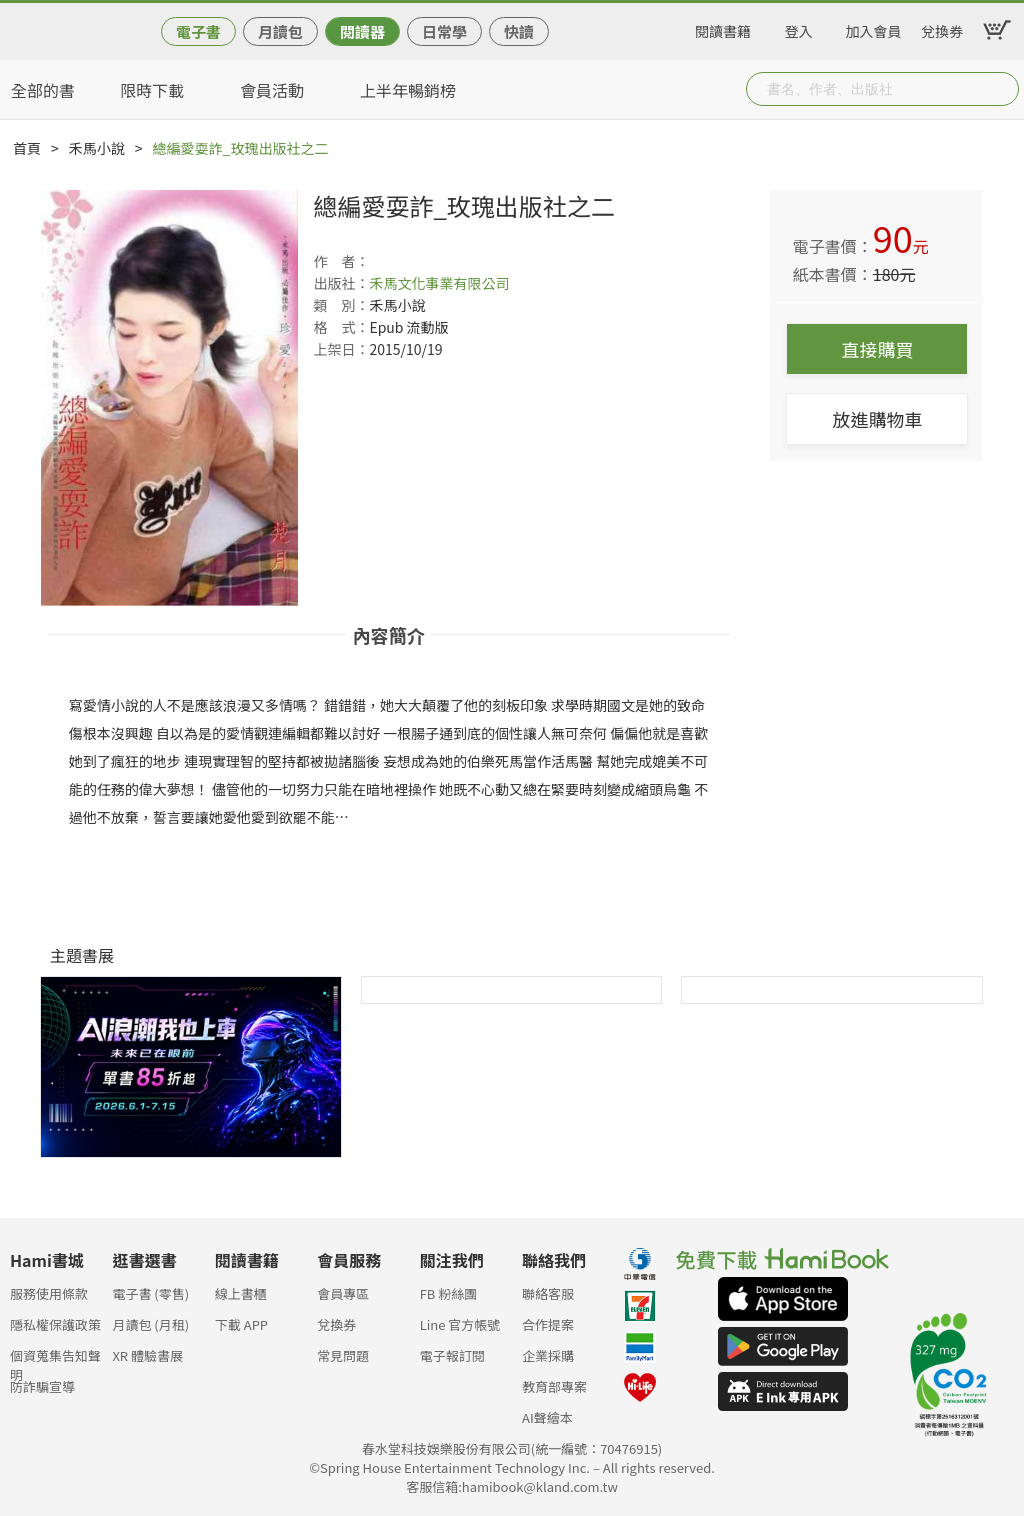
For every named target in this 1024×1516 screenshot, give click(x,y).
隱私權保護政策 (55, 1324)
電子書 (198, 31)
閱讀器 (362, 31)
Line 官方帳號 (460, 1324)
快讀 (519, 31)
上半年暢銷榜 (408, 90)
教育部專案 (554, 1386)
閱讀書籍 (723, 28)
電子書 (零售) (150, 1293)
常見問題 (343, 1355)
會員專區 (343, 1293)
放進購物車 (877, 419)
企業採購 (548, 1355)
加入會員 (874, 28)
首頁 (27, 148)
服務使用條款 (49, 1293)
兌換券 (942, 28)
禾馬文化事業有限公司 (439, 283)
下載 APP (241, 1324)
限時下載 (152, 90)
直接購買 (877, 349)
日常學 (444, 31)
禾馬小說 (97, 148)
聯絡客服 (548, 1293)
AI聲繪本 (547, 1417)
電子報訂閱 (452, 1355)
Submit (1002, 89)
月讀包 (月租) (150, 1324)
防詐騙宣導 (42, 1386)
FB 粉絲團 (449, 1293)
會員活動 (272, 90)
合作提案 (548, 1324)
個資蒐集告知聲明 (55, 1361)
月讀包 (280, 31)
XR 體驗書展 (147, 1355)
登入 (799, 28)
